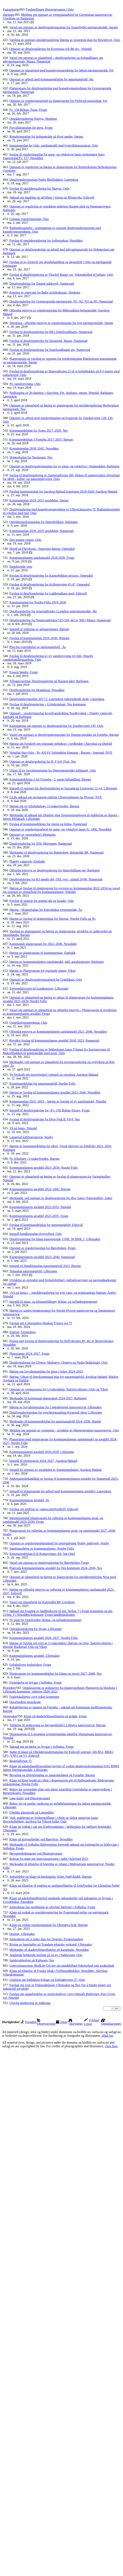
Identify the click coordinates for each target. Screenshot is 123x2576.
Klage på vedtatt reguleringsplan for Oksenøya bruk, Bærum (48, 1925)
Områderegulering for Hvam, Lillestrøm (35, 1629)
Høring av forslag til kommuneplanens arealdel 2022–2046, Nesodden (54, 1092)
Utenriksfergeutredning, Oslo (28, 1022)
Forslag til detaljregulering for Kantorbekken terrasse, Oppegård (51, 575)
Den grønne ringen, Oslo (25, 540)
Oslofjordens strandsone (25, 1702)
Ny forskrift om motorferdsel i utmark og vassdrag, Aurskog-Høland (53, 1074)
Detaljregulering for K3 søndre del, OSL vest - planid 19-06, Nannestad (55, 879)
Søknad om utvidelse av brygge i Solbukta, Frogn (41, 1746)
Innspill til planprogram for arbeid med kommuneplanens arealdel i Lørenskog (60, 1491)
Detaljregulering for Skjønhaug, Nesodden (36, 690)
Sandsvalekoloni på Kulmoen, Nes (31, 1960)
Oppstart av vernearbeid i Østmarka (32, 834)
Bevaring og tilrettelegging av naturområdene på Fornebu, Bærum (52, 1775)
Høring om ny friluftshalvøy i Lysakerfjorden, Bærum (44, 806)
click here (111, 2046)
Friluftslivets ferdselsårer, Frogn (30, 1664)
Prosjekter (9, 1688)
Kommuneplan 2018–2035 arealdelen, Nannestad (41, 531)
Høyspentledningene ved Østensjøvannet (35, 1853)
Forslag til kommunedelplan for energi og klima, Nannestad (48, 824)
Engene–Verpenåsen (22, 1332)
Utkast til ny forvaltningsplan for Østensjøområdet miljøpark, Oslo (52, 770)
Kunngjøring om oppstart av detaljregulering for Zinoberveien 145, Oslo (56, 726)
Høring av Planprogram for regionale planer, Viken (42, 970)
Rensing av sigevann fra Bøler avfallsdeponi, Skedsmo (44, 292)
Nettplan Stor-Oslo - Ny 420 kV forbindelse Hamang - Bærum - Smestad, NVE (60, 752)
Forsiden (30, 2022)
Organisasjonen (111, 2023)
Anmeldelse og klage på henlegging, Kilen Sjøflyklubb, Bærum (50, 1876)
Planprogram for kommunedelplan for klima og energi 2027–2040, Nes (55, 1673)
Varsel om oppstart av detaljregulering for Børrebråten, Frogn (49, 1562)
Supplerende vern (20, 566)
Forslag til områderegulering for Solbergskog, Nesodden (45, 240)
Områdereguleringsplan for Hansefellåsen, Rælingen (43, 522)
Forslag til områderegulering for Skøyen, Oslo (39, 188)
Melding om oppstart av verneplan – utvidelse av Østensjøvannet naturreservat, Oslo (64, 1430)
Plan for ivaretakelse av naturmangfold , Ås (37, 647)
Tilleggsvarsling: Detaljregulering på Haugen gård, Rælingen (48, 681)
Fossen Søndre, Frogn (23, 672)
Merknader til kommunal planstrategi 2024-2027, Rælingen (47, 1398)
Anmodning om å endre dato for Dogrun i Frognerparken (46, 1939)
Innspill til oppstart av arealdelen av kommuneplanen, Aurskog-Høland (55, 1469)
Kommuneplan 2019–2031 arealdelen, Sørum (38, 500)
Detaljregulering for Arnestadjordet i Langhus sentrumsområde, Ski (53, 611)
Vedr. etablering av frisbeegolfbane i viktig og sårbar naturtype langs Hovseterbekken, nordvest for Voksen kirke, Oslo (50, 1819)
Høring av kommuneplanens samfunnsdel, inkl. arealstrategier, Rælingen (56, 961)
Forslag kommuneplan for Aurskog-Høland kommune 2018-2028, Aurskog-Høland (63, 491)
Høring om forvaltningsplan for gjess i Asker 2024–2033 (46, 1371)
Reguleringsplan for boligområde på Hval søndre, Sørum (46, 136)
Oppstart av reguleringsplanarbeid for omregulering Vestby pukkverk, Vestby (59, 1543)
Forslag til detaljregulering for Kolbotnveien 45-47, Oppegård (49, 584)
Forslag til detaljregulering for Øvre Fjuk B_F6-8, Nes (44, 1119)
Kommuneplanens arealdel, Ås (29, 1500)
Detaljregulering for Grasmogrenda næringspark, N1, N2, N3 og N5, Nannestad (61, 301)
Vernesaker (10, 1716)
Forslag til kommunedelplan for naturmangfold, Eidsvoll (46, 1225)
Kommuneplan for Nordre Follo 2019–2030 (37, 602)
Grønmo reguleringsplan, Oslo (29, 219)
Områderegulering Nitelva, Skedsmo (33, 118)
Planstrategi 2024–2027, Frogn (29, 1353)
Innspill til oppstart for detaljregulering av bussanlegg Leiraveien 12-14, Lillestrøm (63, 788)
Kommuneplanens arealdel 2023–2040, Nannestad (42, 1257)
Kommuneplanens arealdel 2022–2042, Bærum (39, 1189)
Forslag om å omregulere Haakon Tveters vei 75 (40, 1323)
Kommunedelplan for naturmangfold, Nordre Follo (42, 1083)
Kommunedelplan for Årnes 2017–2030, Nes (38, 430)
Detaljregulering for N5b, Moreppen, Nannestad (40, 843)
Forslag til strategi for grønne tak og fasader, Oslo (41, 901)
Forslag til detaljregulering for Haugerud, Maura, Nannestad (48, 341)
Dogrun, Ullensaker (22, 1934)
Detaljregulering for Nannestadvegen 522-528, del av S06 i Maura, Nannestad (59, 620)
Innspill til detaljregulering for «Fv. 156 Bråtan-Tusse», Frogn (49, 1110)
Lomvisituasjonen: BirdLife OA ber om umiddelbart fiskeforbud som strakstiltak (61, 1965)
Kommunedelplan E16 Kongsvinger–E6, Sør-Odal (42, 1554)
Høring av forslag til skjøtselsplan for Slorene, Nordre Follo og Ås (52, 918)
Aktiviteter (76, 2023)
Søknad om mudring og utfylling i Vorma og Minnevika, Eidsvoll (51, 197)
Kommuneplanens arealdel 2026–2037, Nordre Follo (43, 1638)
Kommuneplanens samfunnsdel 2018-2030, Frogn (41, 557)
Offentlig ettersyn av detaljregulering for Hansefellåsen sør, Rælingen (54, 870)
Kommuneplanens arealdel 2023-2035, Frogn (38, 1216)
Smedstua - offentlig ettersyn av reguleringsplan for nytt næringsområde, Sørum (61, 323)
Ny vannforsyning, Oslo (24, 384)
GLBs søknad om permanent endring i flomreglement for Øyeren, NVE (55, 797)
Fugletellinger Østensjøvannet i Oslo (50, 9)
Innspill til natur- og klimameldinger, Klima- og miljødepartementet (53, 1301)
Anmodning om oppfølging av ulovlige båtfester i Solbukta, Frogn (52, 1907)
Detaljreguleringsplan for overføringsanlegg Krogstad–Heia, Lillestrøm (55, 1412)
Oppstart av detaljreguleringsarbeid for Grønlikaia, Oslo (45, 979)
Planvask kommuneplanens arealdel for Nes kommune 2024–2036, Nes (55, 1568)
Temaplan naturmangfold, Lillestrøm (33, 1271)
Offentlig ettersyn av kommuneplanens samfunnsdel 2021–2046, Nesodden (58, 1031)
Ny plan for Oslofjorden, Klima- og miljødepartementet (45, 1620)
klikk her (107, 2035)
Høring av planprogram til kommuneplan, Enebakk (42, 953)
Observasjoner (46, 2023)
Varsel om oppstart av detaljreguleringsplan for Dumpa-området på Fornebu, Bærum (64, 734)
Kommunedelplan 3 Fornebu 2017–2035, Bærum (41, 439)
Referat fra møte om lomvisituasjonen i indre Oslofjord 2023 (48, 1858)
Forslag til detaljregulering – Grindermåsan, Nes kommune (47, 704)
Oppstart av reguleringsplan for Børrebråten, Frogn (42, 1248)
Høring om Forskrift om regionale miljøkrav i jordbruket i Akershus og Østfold (60, 743)
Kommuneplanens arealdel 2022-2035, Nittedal (40, 1207)
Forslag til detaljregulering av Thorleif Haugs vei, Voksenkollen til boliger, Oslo (61, 274)
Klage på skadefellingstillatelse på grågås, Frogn (55, 1716)
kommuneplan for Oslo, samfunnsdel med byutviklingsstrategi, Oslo (53, 145)
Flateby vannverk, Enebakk (27, 861)
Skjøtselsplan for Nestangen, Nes (30, 457)
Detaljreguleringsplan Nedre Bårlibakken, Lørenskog (43, 179)
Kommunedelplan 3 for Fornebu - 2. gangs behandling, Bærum (50, 779)
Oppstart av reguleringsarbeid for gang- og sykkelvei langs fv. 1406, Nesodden (60, 829)
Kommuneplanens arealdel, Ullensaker (34, 1655)
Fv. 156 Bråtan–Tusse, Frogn (28, 109)
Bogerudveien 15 (20, 1761)
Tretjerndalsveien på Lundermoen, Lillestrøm (38, 988)
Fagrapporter (11, 9)
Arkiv (63, 2022)
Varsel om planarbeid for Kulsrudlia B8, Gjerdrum (42, 1602)
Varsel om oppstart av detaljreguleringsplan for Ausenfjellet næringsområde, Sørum (63, 27)
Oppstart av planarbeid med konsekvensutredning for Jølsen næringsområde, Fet (61, 70)
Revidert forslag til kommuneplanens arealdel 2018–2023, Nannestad (54, 1040)
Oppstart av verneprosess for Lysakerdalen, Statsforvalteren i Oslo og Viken (58, 1389)
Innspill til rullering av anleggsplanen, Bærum (39, 629)
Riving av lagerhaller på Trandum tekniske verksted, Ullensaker (50, 1944)
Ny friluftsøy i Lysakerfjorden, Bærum (34, 1158)
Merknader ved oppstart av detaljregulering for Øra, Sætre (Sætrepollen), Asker (60, 1198)
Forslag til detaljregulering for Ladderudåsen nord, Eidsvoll (48, 593)
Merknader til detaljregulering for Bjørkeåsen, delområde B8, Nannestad (56, 852)
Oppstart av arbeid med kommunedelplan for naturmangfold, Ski (51, 79)
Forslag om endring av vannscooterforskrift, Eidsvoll (43, 1509)
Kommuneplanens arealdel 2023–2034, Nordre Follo (43, 1167)
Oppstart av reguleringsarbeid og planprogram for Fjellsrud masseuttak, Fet (58, 101)
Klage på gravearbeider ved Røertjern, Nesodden (41, 1839)
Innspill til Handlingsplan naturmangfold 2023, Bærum (45, 1266)
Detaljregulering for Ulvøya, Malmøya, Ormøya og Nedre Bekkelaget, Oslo (58, 1362)
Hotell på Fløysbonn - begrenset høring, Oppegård (41, 548)
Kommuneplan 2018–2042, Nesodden (33, 448)
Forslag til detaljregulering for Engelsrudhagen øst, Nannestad (49, 349)
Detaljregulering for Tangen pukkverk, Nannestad (41, 283)
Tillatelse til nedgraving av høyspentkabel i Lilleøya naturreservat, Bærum (57, 1725)
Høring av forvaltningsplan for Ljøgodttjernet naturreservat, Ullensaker (55, 1407)
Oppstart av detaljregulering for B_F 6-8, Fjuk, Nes (42, 761)
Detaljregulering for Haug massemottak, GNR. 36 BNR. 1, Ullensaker (54, 1239)
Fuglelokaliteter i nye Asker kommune (34, 1696)
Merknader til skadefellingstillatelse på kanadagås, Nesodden (49, 1949)
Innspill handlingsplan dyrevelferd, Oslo (35, 1234)
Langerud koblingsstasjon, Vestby (31, 1137)
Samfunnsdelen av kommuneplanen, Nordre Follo (41, 1548)
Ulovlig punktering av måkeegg (29, 2003)
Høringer (9, 14)
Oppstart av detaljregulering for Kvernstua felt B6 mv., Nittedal (50, 49)
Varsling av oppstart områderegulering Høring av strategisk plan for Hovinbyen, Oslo (64, 40)
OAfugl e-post (91, 2022)
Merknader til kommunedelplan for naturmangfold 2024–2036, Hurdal (55, 1421)
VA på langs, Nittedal (23, 1128)
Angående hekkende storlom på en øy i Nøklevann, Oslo (46, 1955)
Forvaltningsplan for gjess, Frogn (30, 127)
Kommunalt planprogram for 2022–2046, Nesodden (43, 944)
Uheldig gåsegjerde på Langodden (31, 1812)
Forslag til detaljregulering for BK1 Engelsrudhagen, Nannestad (50, 332)
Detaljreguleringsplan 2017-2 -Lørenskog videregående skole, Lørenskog (56, 699)
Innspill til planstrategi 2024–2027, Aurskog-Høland (43, 1461)
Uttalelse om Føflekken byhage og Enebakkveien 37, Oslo (47, 1979)
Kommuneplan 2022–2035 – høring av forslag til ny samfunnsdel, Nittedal (57, 1101)
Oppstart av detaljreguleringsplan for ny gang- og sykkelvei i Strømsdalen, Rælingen (64, 466)
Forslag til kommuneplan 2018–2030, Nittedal (39, 638)
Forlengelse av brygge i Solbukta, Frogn (35, 1682)
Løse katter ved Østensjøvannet (29, 1798)
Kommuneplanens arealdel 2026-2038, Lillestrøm (41, 1452)
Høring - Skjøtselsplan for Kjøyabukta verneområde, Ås (45, 909)
